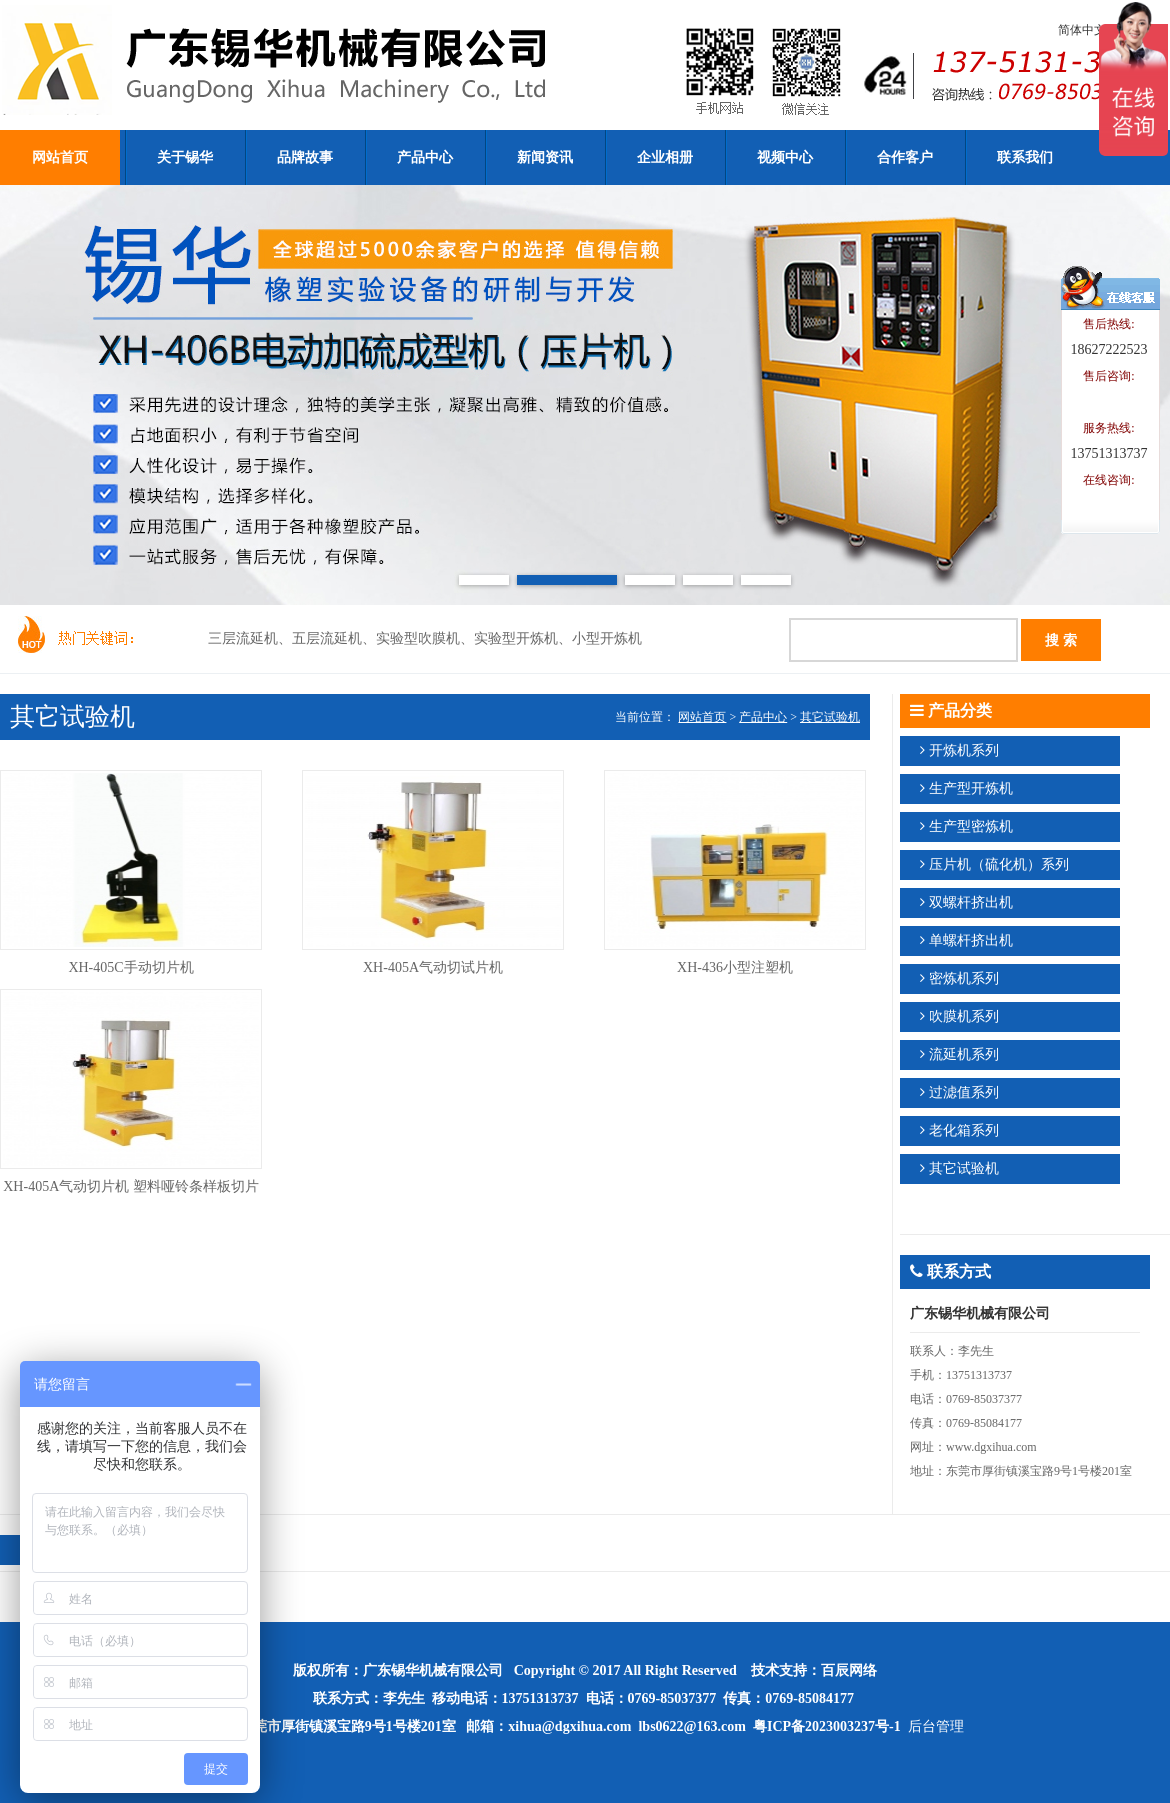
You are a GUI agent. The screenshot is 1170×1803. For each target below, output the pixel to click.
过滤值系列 (964, 1092)
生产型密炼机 (971, 826)
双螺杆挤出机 (971, 902)
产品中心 (763, 717)
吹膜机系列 (964, 1016)
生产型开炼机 (971, 788)
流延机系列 (964, 1054)
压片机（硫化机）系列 (999, 864)
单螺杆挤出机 (971, 940)
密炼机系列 (964, 978)
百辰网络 (849, 1670)
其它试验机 (830, 717)
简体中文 (1082, 30)
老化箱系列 (964, 1130)
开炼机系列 (964, 750)
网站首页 (702, 717)
